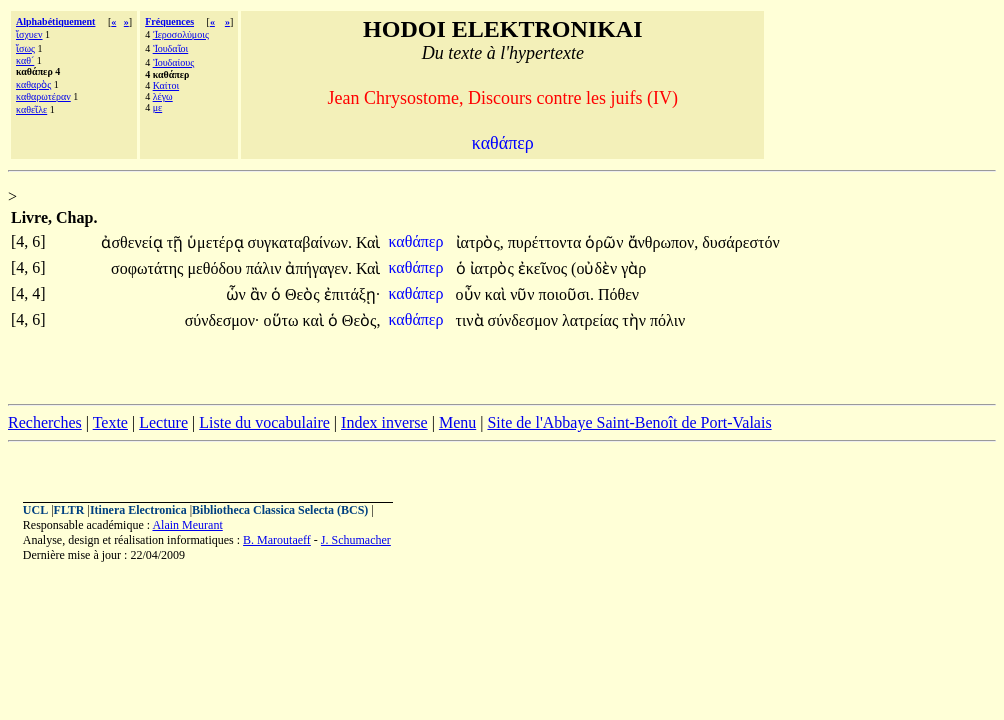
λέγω (163, 96)
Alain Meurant (187, 525)
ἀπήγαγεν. (318, 268)
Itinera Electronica (138, 510)
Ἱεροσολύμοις (181, 34)
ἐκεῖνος (544, 268)
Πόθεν (618, 294)
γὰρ (633, 268)
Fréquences (169, 21)
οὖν (470, 294)
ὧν (238, 294)
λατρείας (592, 320)
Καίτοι (166, 85)
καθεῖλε (31, 109)
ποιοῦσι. (566, 294)
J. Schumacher (356, 540)
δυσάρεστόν (740, 242)
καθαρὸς (33, 84)
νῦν (524, 294)
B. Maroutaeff (277, 540)
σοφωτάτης (149, 268)
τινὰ (472, 320)
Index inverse (384, 422)
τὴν (636, 320)
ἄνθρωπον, (663, 242)
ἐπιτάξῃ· (352, 294)
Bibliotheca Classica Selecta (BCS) (280, 510)
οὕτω (283, 320)
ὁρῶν (606, 242)
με (158, 107)
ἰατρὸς (494, 268)
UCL (35, 510)
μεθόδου (216, 268)
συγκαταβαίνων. (300, 242)
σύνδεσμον (525, 320)
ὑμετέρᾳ (217, 242)
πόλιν (667, 320)
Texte (110, 422)
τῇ (177, 242)
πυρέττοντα (547, 242)
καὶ (497, 294)
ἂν (260, 294)
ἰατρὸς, (480, 242)
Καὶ (368, 242)
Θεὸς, (361, 320)
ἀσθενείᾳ (133, 242)
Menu (457, 422)
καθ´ (25, 60)
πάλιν (266, 268)
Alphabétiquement (55, 21)
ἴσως (25, 48)
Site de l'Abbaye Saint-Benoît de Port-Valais (629, 422)
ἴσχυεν (29, 34)
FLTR (69, 510)
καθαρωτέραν (43, 96)
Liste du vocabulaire (264, 422)
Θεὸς (304, 294)
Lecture (163, 422)
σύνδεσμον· (222, 320)
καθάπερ (417, 241)
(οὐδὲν (596, 268)
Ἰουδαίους (174, 62)
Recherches (45, 422)
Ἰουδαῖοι (171, 48)
